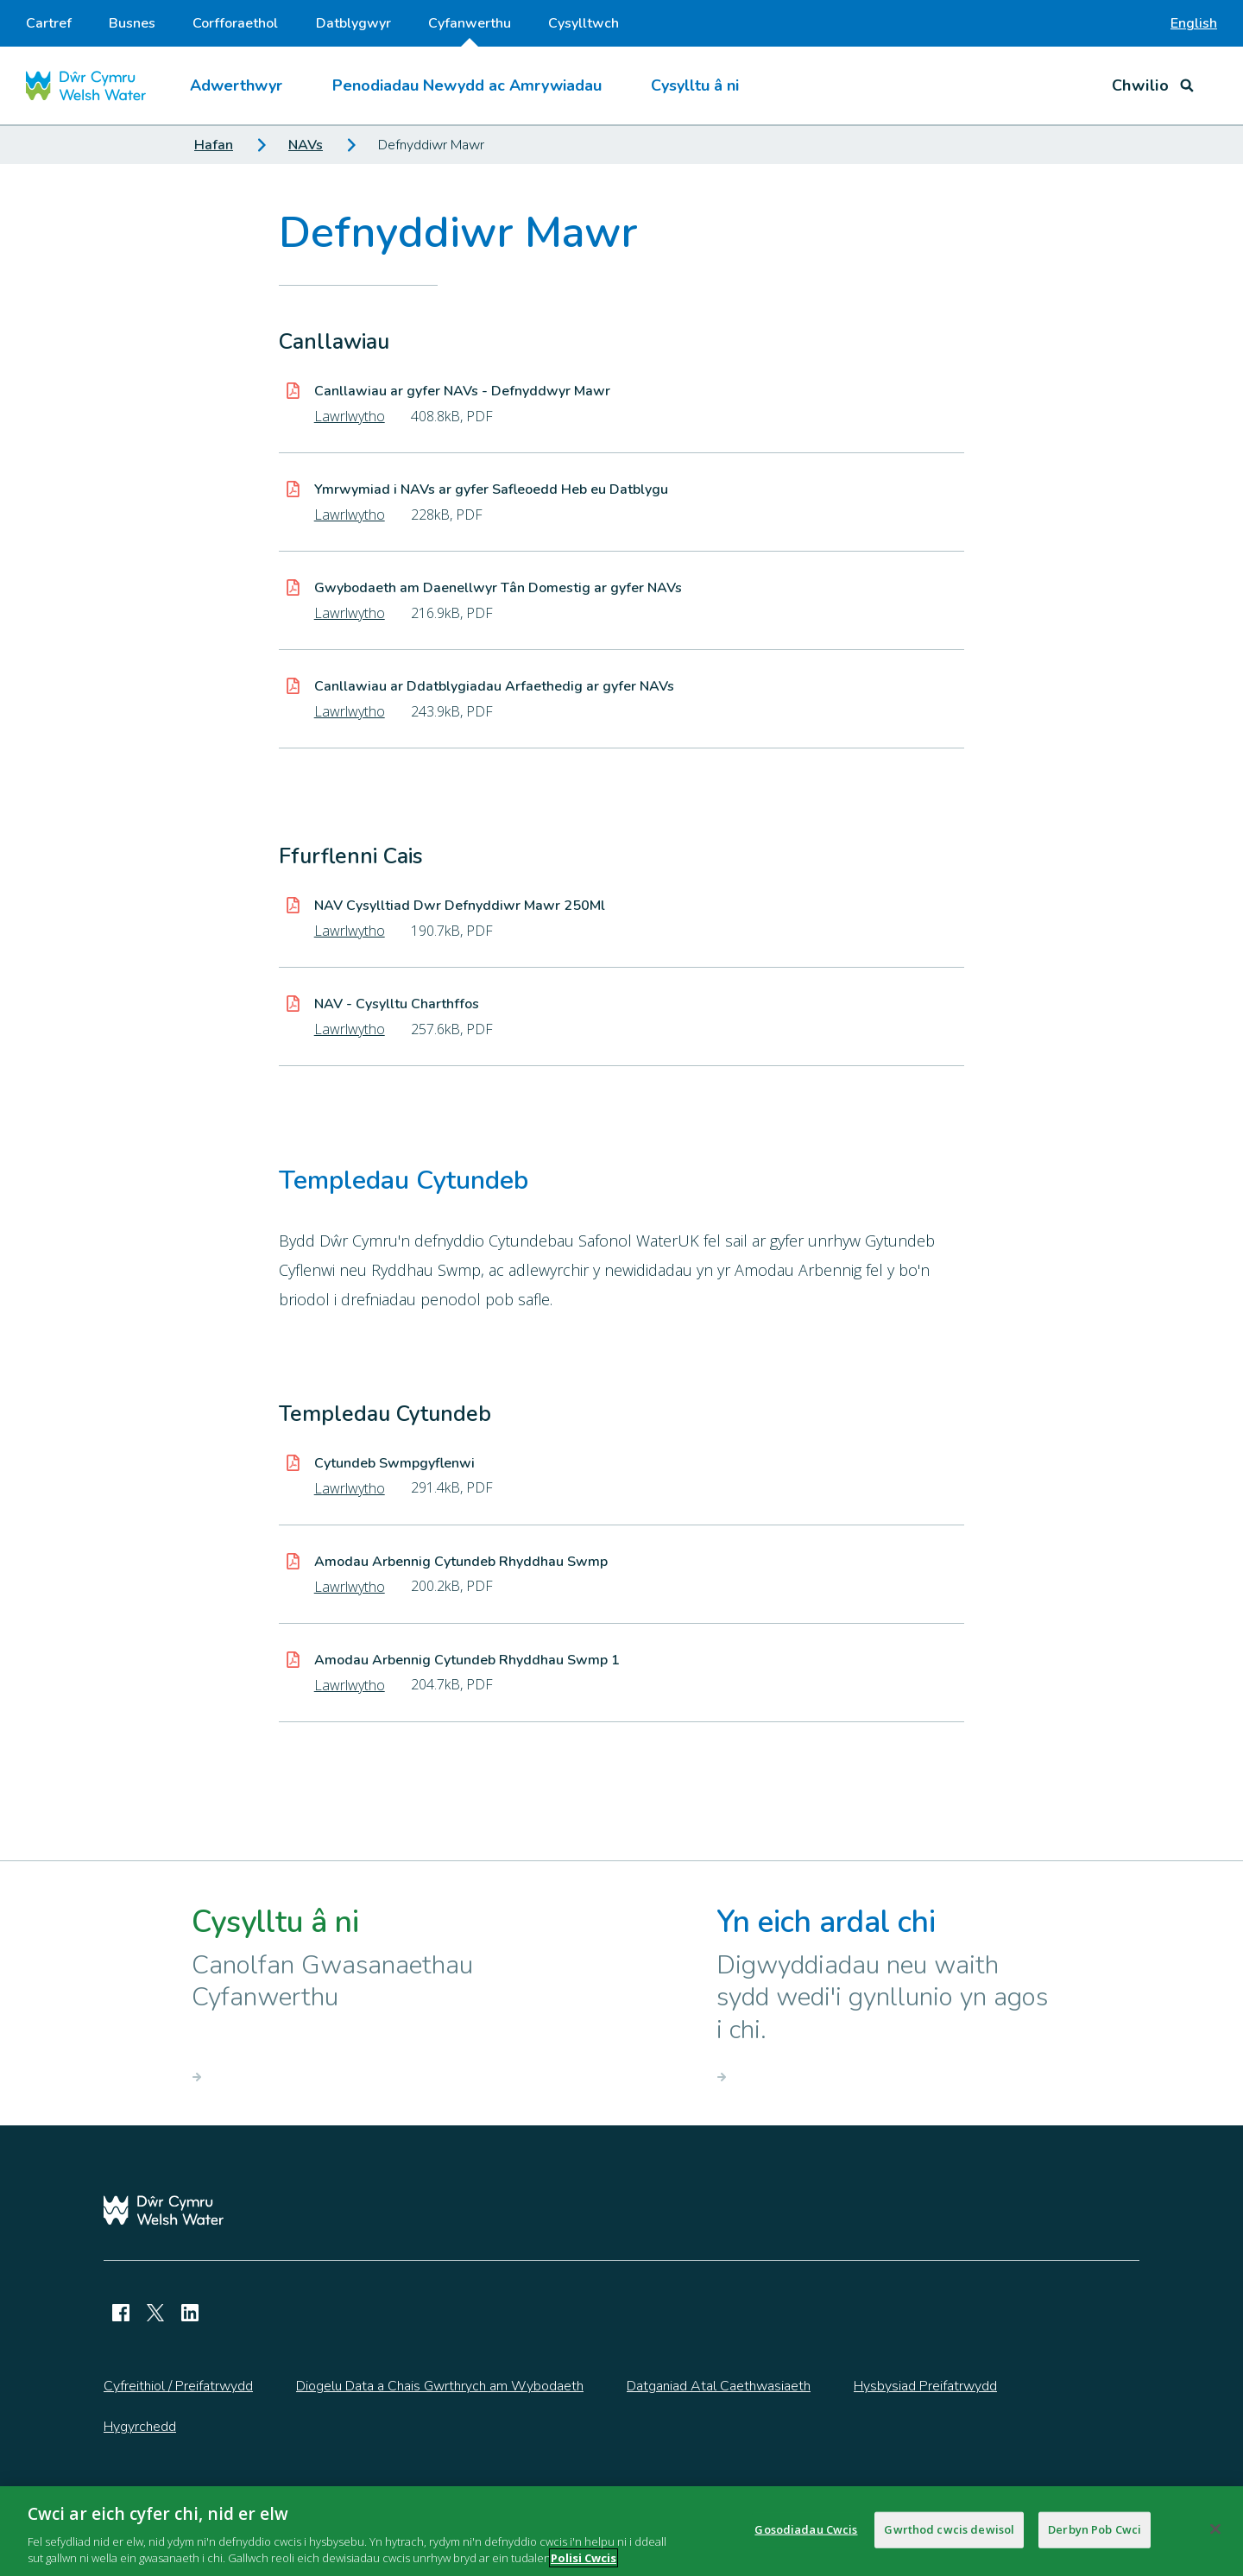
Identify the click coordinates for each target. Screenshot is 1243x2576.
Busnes (132, 23)
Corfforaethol (235, 23)
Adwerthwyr (236, 85)
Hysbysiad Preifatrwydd (925, 2386)
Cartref (49, 23)
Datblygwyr (353, 23)
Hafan (213, 145)
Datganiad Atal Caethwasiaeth (719, 2386)
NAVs (305, 145)
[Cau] (1215, 2537)
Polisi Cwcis (583, 2566)
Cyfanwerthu (469, 30)
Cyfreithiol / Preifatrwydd (178, 2386)
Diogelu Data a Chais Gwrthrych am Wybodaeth (440, 2386)
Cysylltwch (583, 23)
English (1193, 23)
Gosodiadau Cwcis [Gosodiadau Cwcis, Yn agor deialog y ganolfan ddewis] (805, 2537)
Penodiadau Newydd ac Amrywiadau (467, 85)
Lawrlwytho (349, 416)
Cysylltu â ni (695, 85)
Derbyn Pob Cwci (1094, 2537)
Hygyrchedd (140, 2426)
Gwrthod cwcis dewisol (949, 2537)
